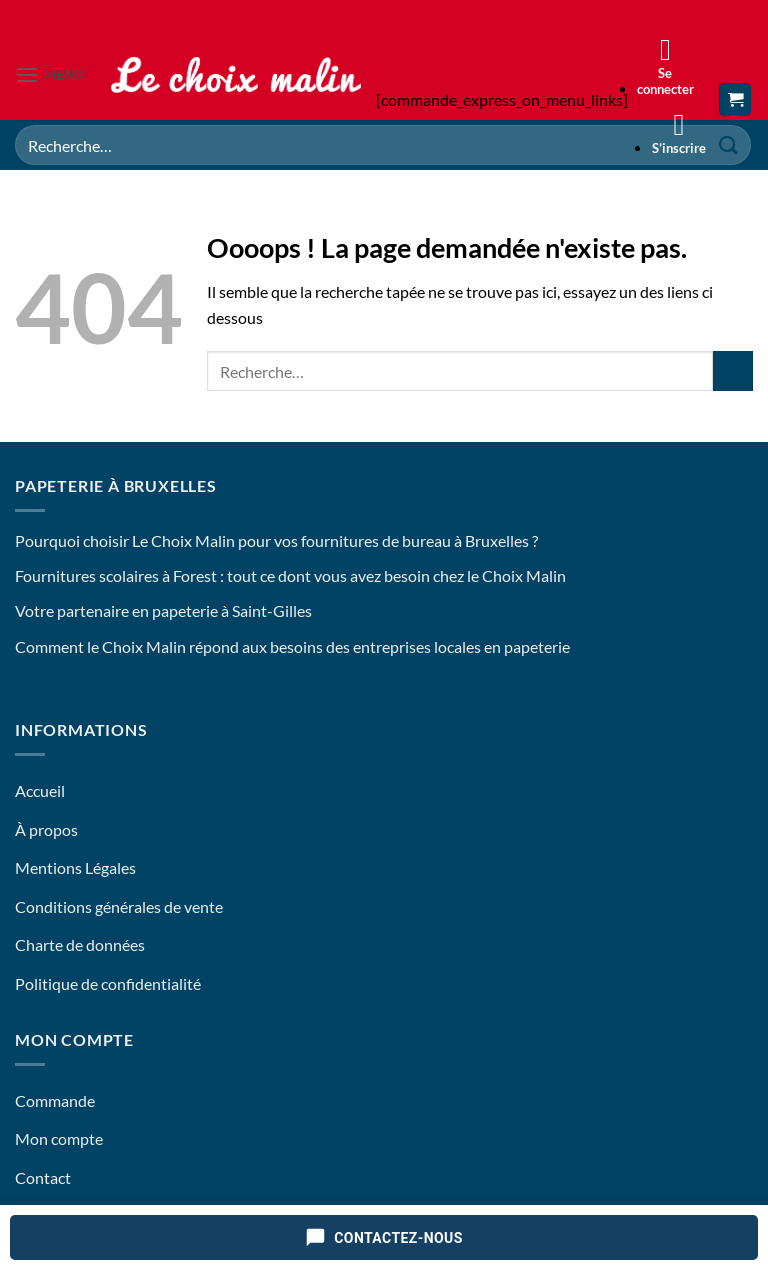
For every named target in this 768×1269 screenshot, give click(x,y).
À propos (46, 829)
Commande (55, 1100)
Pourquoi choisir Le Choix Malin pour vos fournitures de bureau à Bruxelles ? (276, 540)
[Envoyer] (733, 370)
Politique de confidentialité (108, 983)
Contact (43, 1177)
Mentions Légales (75, 867)
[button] (50, 74)
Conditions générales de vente (119, 906)
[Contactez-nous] (384, 1237)
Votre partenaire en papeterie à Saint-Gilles (163, 610)
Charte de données (80, 944)
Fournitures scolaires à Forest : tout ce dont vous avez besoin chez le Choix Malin (290, 575)
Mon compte (59, 1138)
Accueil (40, 790)
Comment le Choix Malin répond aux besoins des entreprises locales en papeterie (292, 646)
